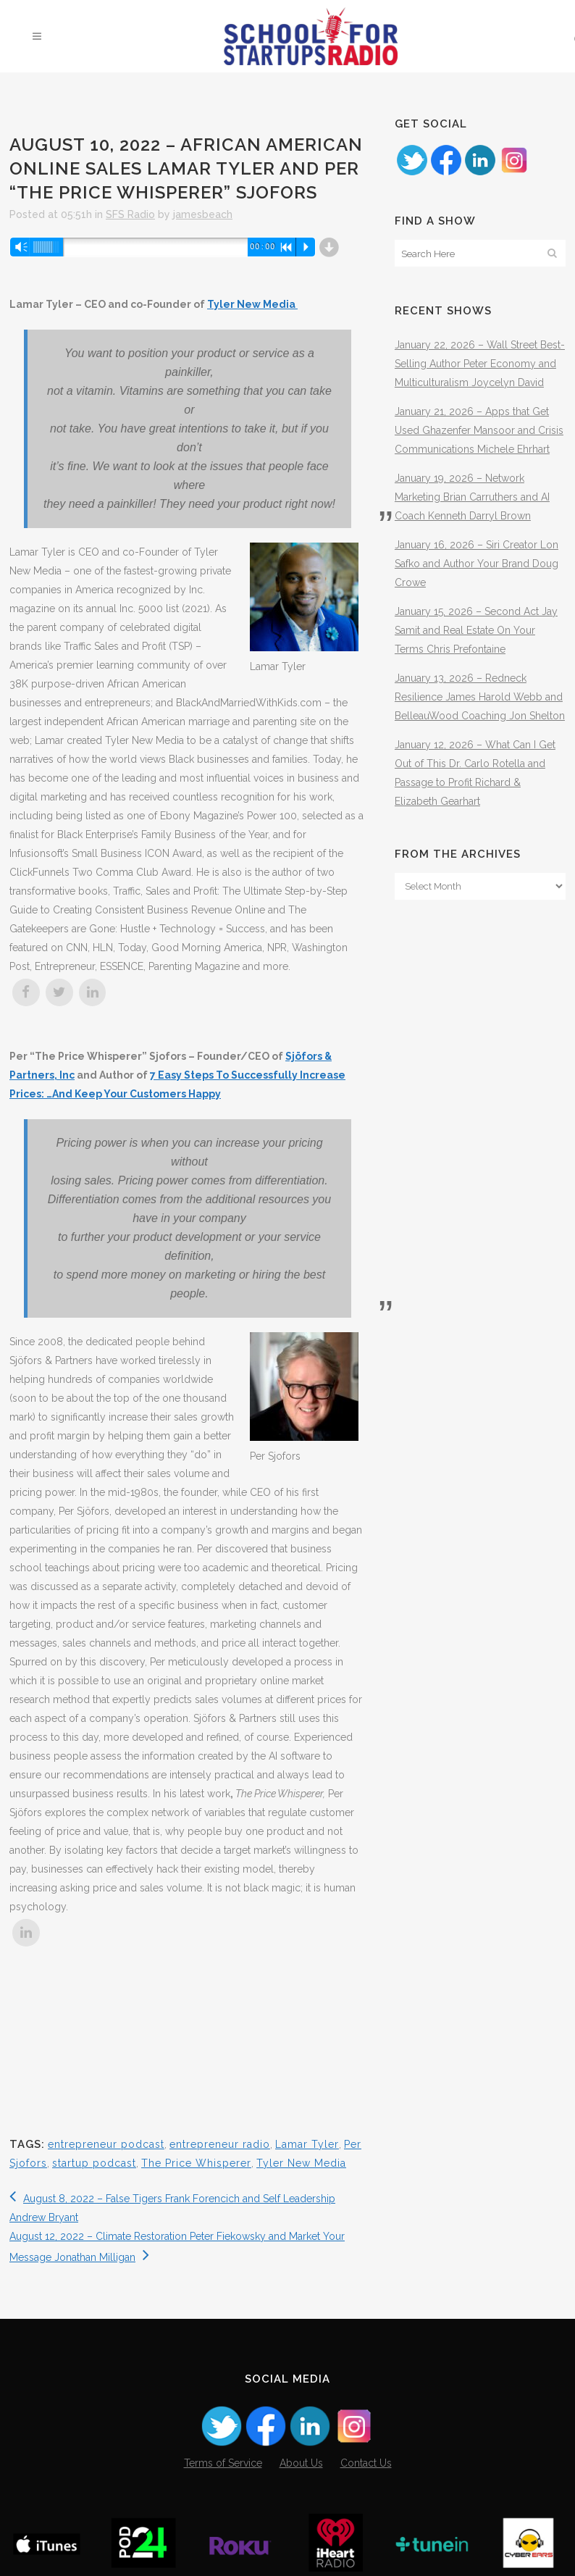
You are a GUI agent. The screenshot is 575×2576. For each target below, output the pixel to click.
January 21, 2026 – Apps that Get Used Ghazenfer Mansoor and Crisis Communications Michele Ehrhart (479, 430)
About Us (301, 2463)
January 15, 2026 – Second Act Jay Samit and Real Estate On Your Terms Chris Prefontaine (476, 630)
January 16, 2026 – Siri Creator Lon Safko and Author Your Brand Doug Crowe (476, 563)
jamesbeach (202, 214)
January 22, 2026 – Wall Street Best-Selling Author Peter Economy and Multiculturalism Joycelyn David (480, 363)
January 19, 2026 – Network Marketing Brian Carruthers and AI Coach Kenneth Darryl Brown (472, 497)
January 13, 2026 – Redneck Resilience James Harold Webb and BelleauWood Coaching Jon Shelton (480, 697)
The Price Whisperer (196, 2163)
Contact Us (366, 2463)
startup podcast (94, 2163)
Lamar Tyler (307, 2144)
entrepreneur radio (219, 2144)
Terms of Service (223, 2463)
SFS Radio (130, 214)
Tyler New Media (252, 304)
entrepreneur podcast (106, 2144)
